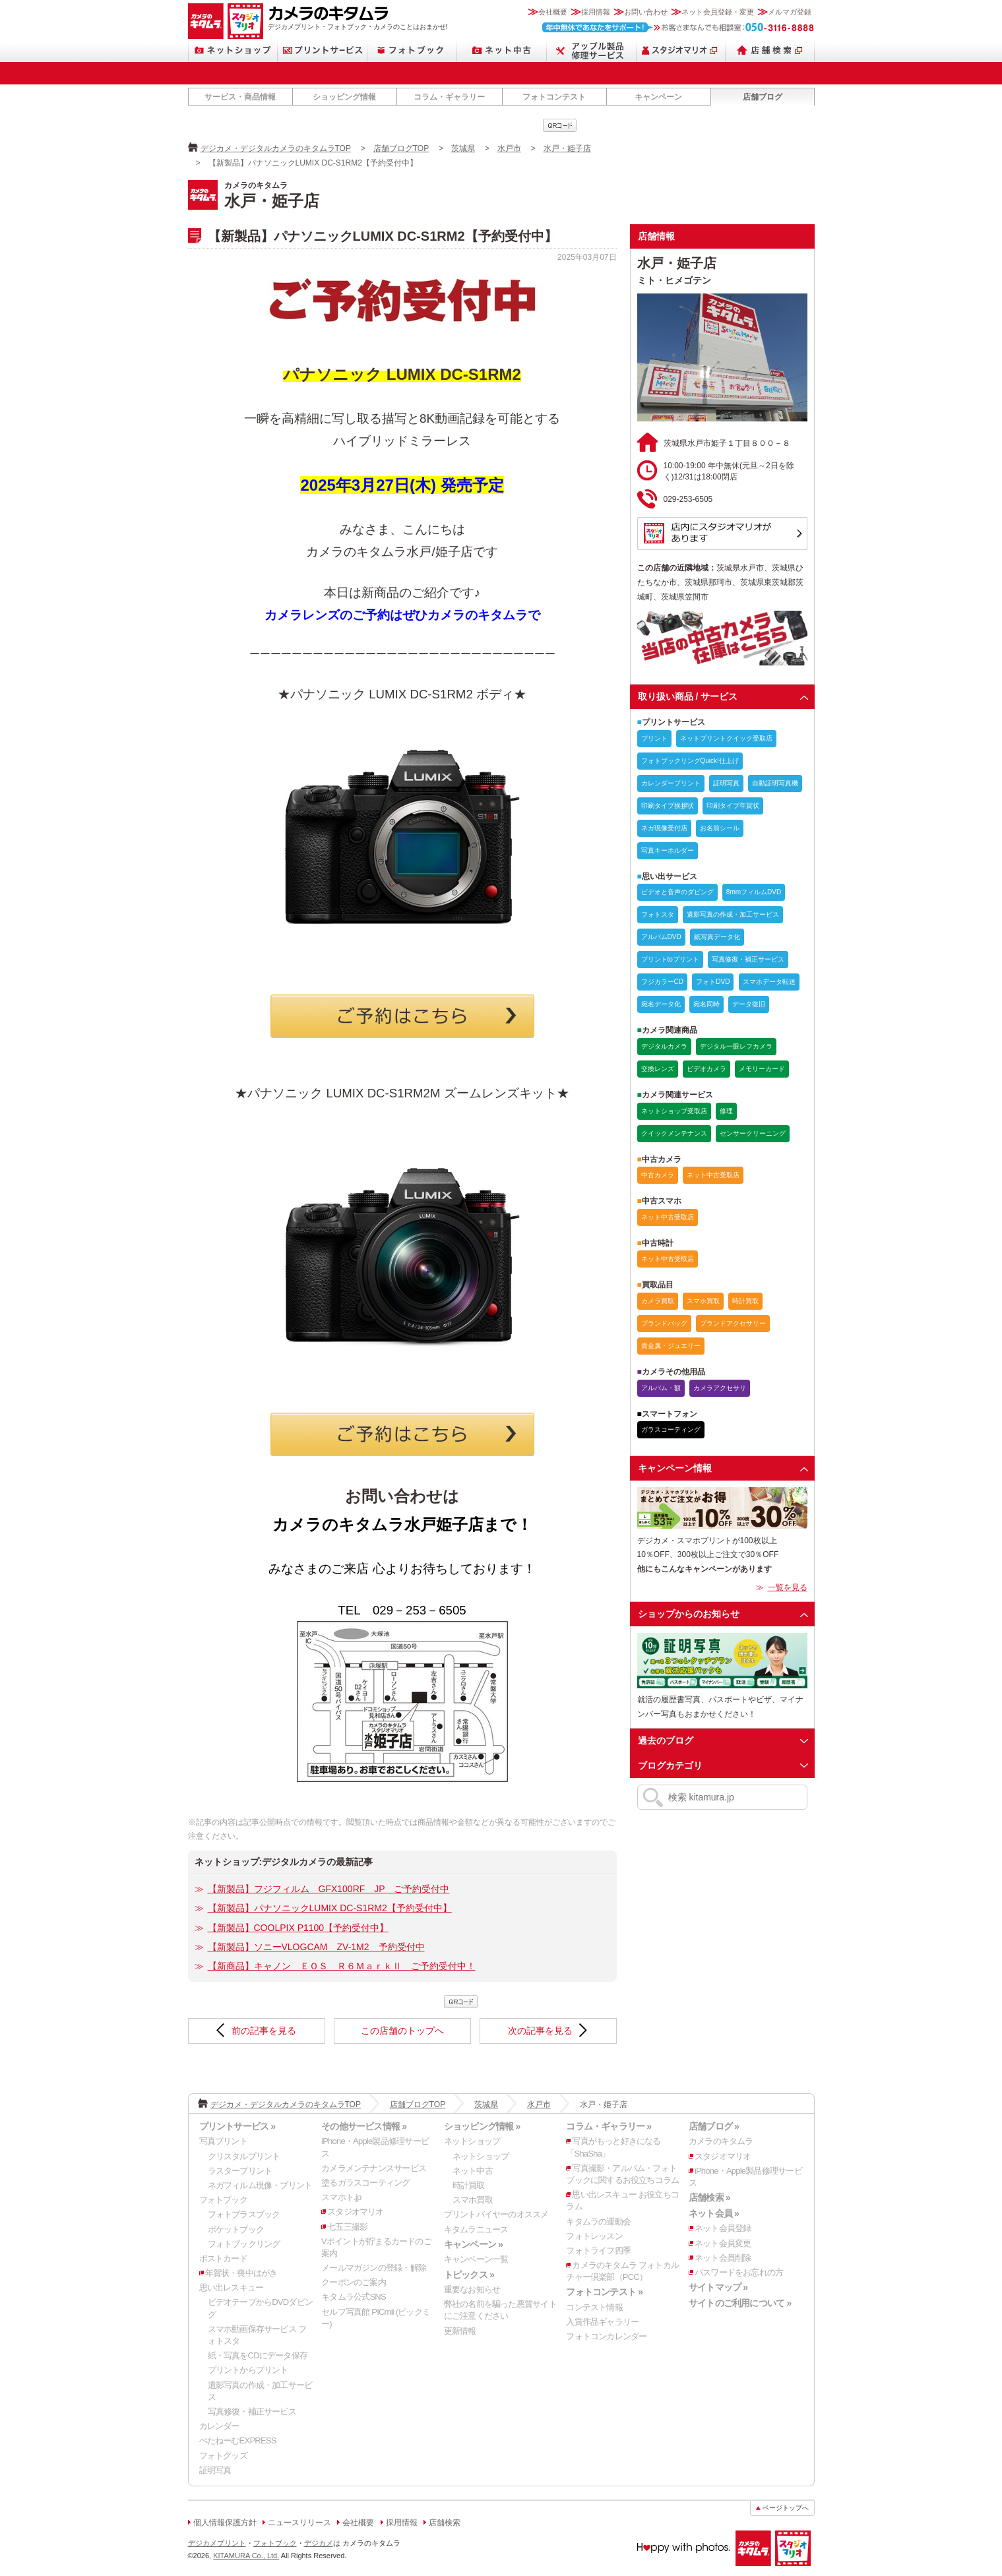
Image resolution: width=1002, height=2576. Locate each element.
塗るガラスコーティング (365, 2183)
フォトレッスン (594, 2236)
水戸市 (509, 148)
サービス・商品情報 (240, 97)
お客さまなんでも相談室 (678, 27)
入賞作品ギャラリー (602, 2322)
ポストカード (223, 2258)
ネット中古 (502, 50)
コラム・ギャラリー (449, 97)
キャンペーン (658, 97)
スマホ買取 (473, 2200)
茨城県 (463, 148)
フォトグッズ (223, 2456)
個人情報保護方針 (225, 2522)
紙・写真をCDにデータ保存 (258, 2355)
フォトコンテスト (554, 97)
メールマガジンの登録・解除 (373, 2268)
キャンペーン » (473, 2244)
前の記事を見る (264, 2030)
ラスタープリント (240, 2171)
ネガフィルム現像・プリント (260, 2185)
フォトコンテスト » (604, 2291)
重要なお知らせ (472, 2289)
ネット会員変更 (723, 2243)
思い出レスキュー (231, 2287)
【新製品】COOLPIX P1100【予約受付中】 (298, 1927)
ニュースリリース (299, 2522)
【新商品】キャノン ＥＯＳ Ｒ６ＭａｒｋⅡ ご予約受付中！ (342, 1966)
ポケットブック (236, 2229)
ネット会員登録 (723, 2228)
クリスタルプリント (244, 2156)
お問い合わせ (646, 12)
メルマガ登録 (789, 12)
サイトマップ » (718, 2287)
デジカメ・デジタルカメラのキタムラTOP (276, 148)
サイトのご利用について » (740, 2303)
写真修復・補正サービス (252, 2411)
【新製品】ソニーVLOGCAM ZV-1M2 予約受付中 (316, 1947)
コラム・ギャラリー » (608, 2126)
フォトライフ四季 (598, 2250)
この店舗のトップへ (402, 2030)
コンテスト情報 (594, 2307)
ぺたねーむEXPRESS (237, 2440)
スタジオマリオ (245, 21)
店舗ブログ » (714, 2126)
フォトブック (412, 50)
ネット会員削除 (723, 2258)
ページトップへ (786, 2507)
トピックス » (469, 2274)
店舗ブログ (762, 97)
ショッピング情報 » (482, 2126)
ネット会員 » (714, 2213)
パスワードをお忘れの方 (739, 2272)
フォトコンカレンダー (606, 2336)
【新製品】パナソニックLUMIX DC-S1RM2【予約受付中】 (330, 1908)
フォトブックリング (244, 2244)
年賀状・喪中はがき (241, 2273)
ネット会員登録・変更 (717, 12)
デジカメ (318, 2543)
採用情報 (595, 12)
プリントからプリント (248, 2370)
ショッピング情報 (344, 97)
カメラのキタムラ (206, 21)
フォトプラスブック (244, 2214)
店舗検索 (770, 50)
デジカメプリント (217, 2543)
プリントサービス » (237, 2126)
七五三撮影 (347, 2227)
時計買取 (469, 2185)
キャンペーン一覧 (476, 2259)
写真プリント (223, 2141)
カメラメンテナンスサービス (373, 2168)
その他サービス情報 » (363, 2126)
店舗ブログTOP (401, 148)
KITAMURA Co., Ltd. (246, 2556)
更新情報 (460, 2331)
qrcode (560, 125)
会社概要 (552, 12)
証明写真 (215, 2470)
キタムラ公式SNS (353, 2297)
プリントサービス (322, 50)
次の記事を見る (540, 2030)
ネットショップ (233, 50)
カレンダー (219, 2426)
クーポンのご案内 (353, 2282)
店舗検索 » (709, 2197)
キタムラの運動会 (598, 2221)
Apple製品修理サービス (592, 50)
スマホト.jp (341, 2197)
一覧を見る (787, 1587)
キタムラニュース (476, 2229)
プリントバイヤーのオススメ (496, 2214)
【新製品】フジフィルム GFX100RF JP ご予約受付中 (329, 1889)
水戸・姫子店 (567, 148)
